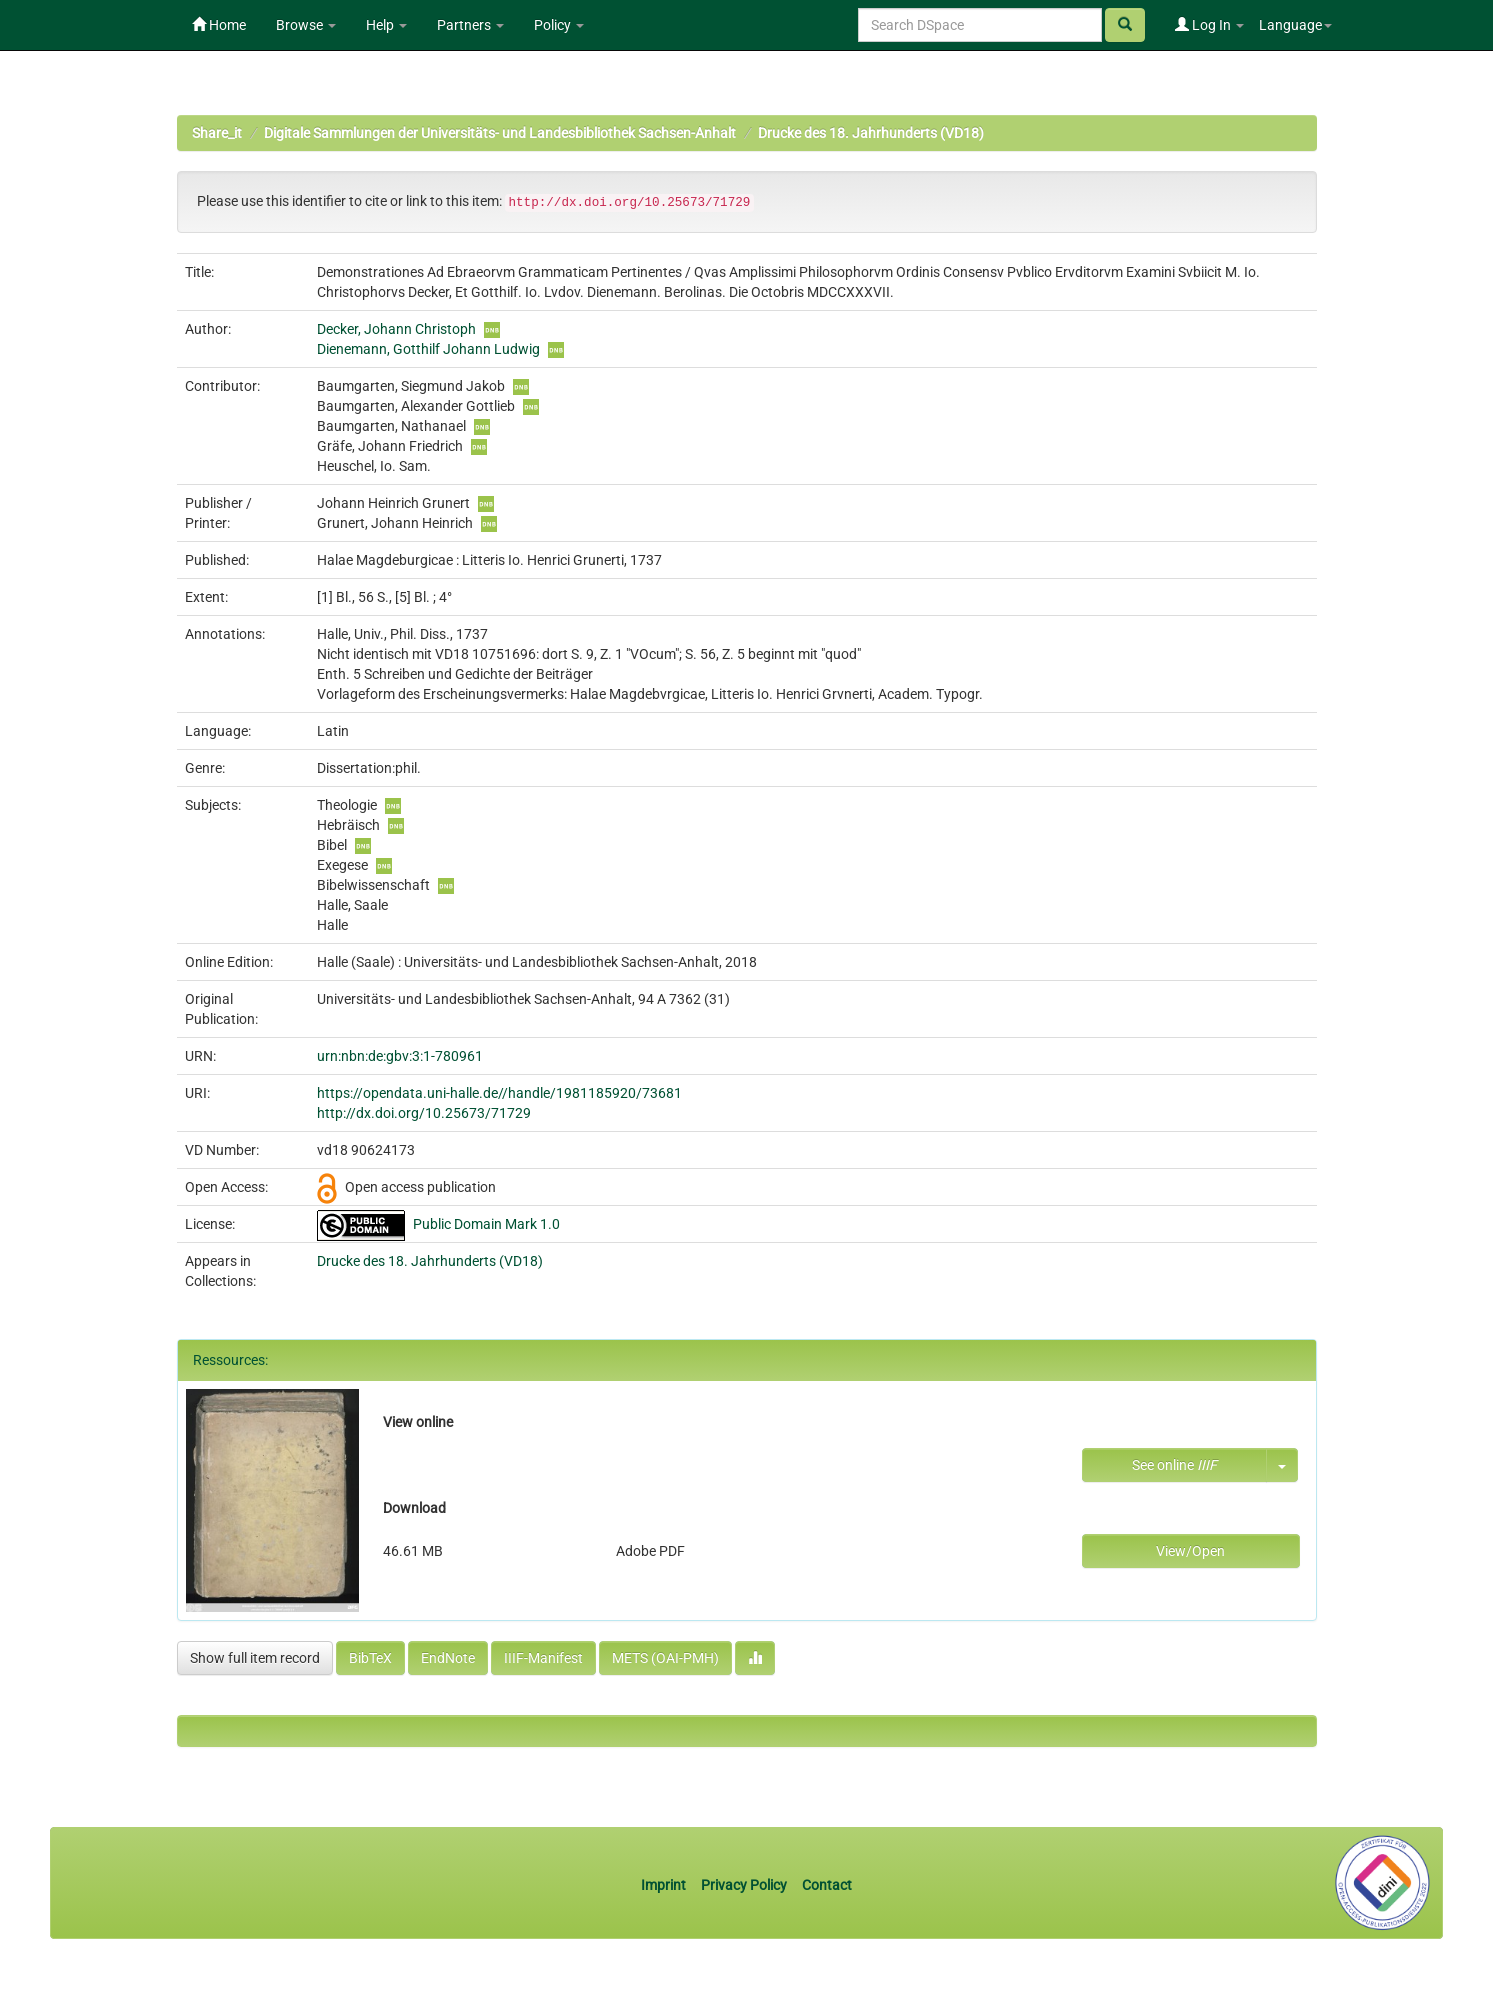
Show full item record (255, 1658)
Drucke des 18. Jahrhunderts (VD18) (871, 133)
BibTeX (370, 1658)
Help (386, 25)
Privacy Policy (744, 1885)
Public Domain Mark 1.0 (486, 1224)
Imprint (665, 1885)
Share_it (217, 133)
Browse (306, 25)
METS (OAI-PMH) (665, 1658)
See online (1174, 1465)
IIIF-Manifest (543, 1658)
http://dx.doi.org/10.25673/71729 (424, 1113)
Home (219, 25)
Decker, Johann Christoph (396, 329)
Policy (559, 25)
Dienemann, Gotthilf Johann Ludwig (428, 349)
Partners (470, 25)
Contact (827, 1885)
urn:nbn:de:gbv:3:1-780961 (400, 1056)
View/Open (1190, 1551)
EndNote (448, 1658)
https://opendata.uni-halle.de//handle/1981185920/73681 (499, 1093)
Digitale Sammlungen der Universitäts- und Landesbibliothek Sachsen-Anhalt (500, 133)
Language (1295, 25)
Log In (1209, 25)
